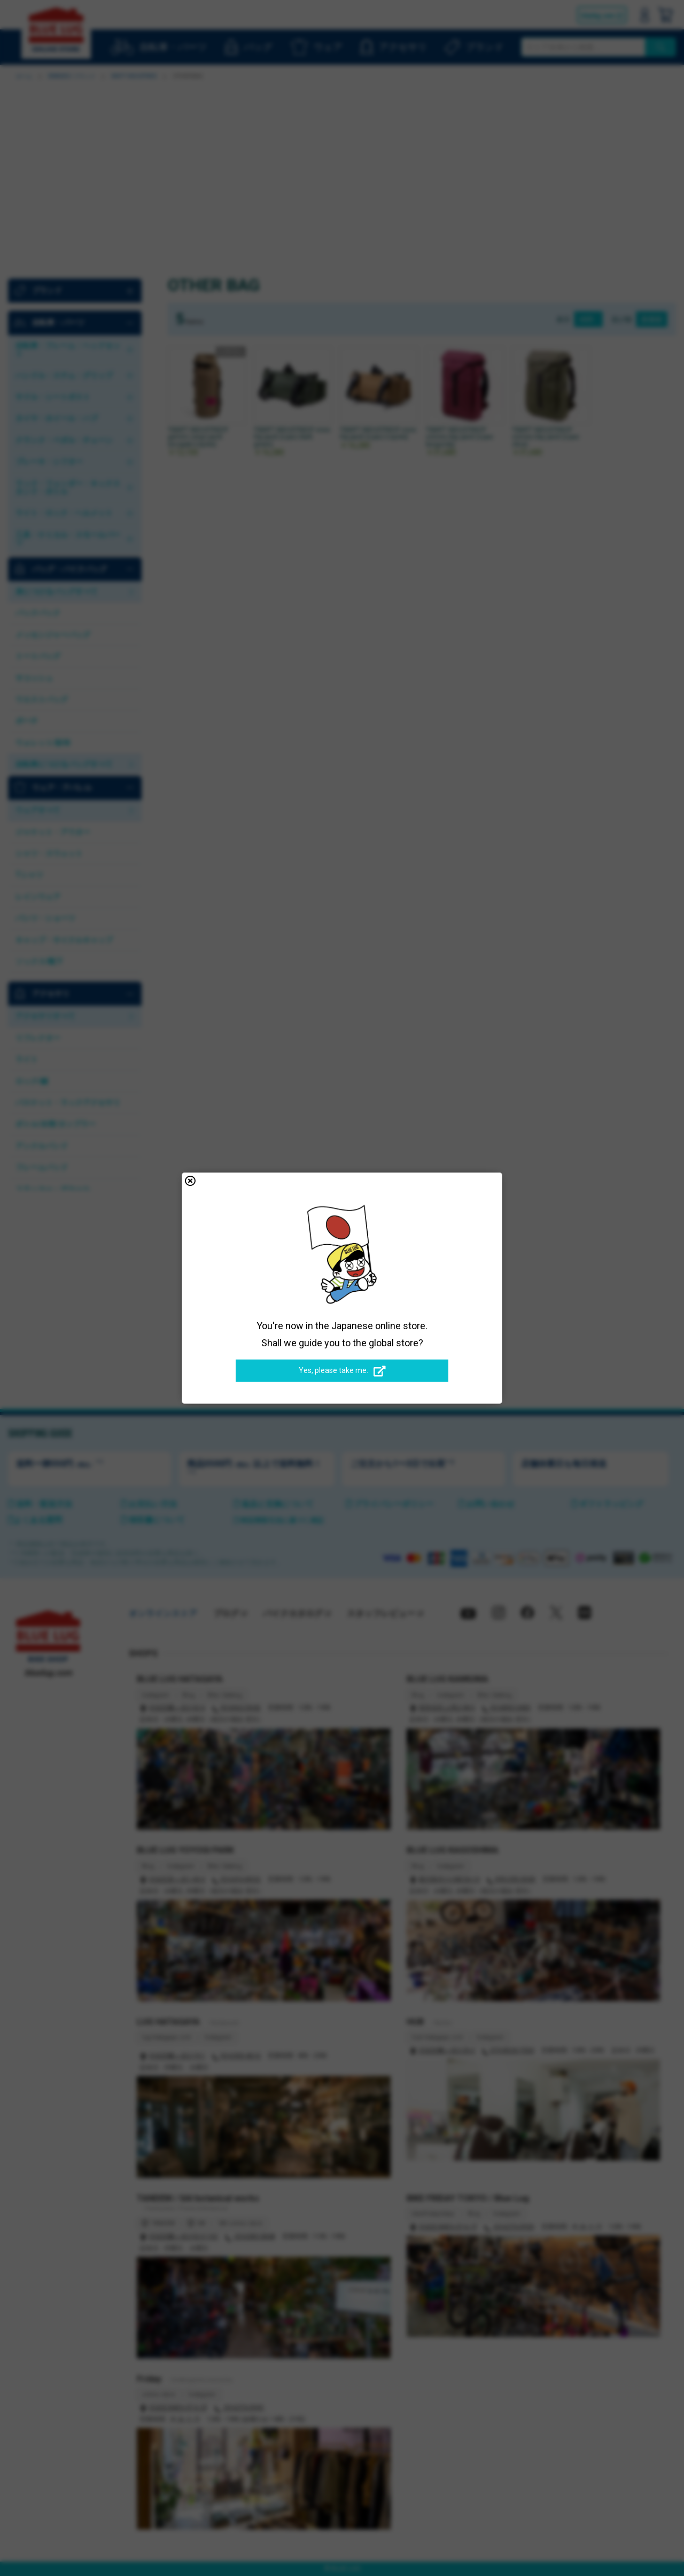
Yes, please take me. (342, 1371)
